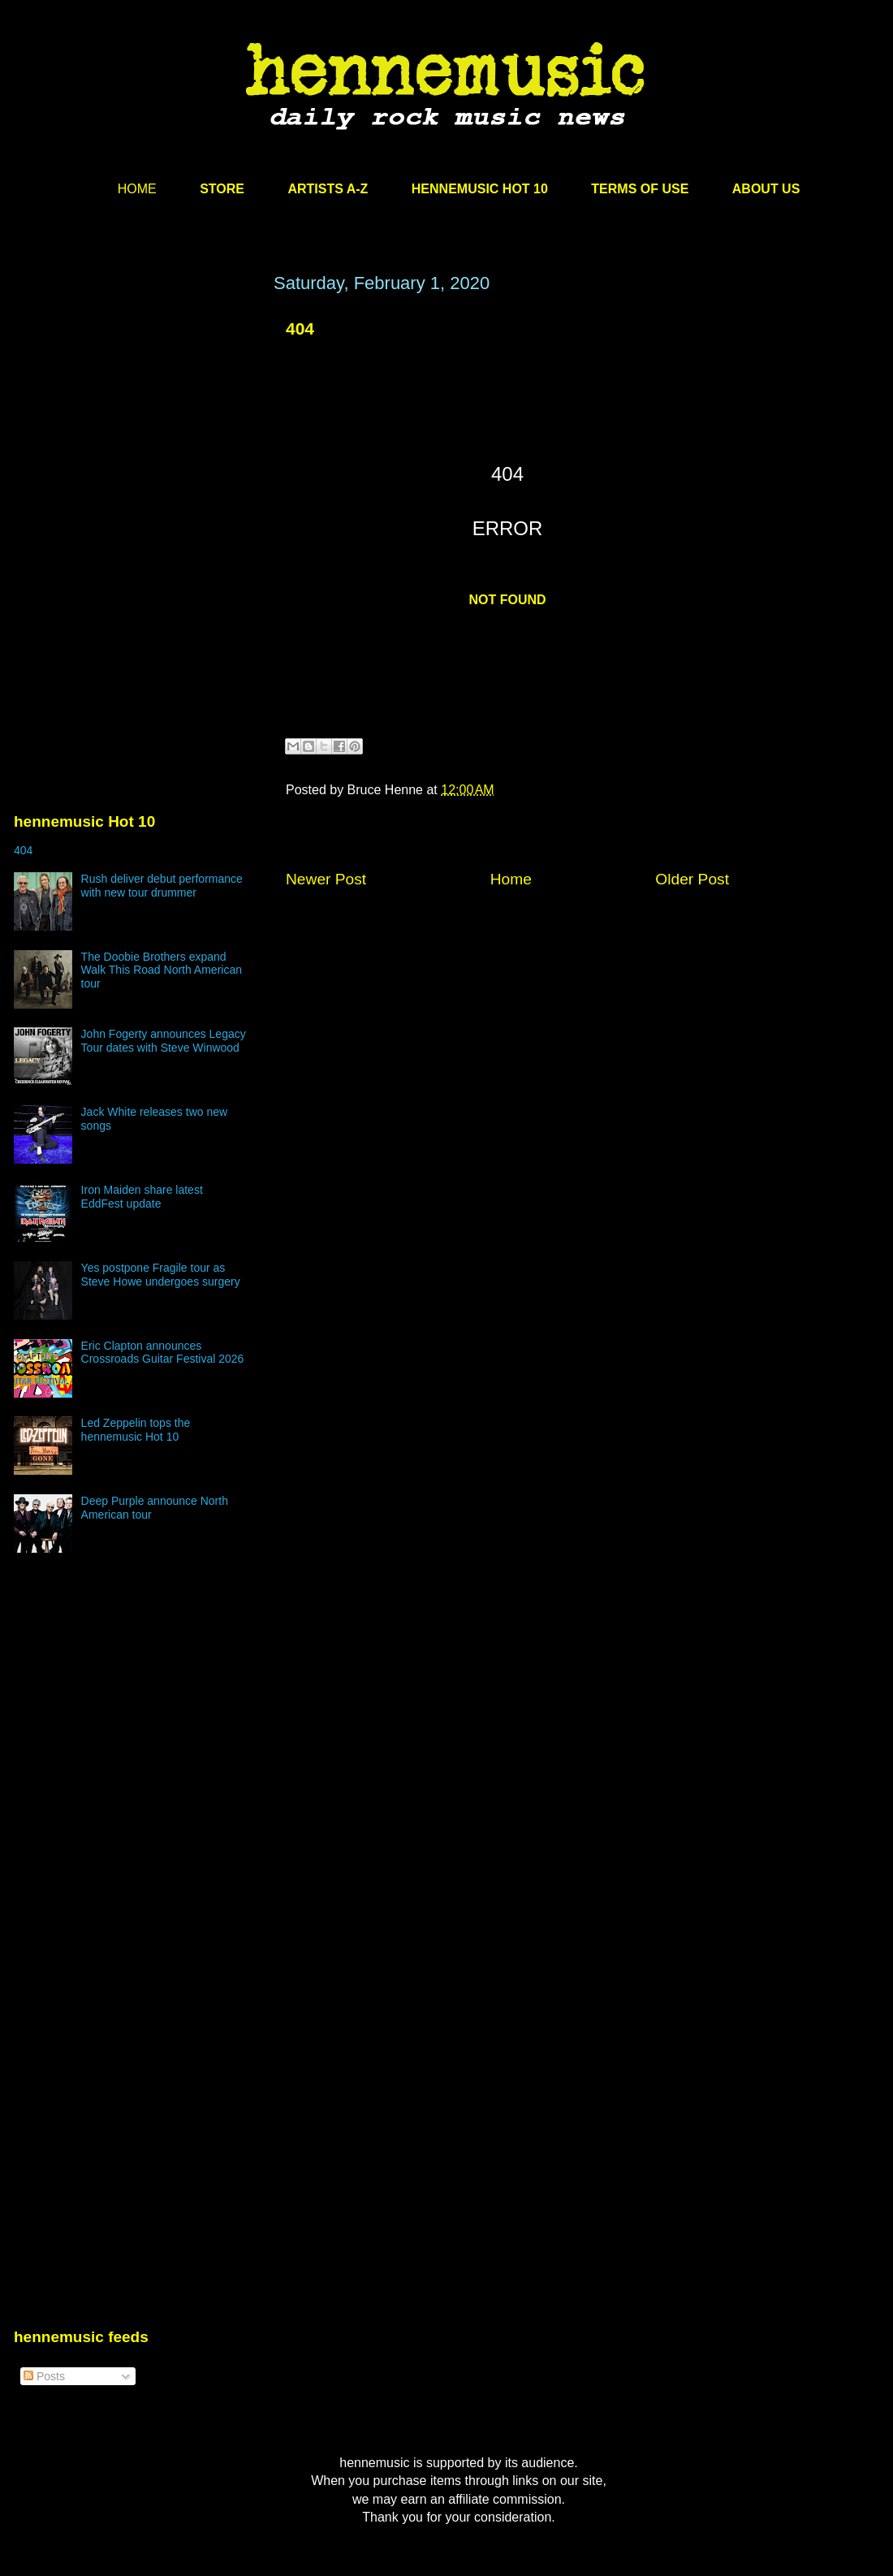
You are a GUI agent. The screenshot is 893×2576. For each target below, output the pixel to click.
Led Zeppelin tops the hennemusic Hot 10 (136, 1429)
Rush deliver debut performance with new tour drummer (162, 885)
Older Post (692, 879)
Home (511, 879)
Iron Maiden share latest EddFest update (142, 1196)
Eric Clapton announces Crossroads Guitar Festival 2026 (162, 1352)
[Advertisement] (135, 427)
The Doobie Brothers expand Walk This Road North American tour (161, 970)
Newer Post (326, 879)
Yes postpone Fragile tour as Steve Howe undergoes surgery (160, 1274)
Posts (44, 2376)
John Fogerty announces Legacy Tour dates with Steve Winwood (163, 1040)
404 (300, 328)
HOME (137, 189)
